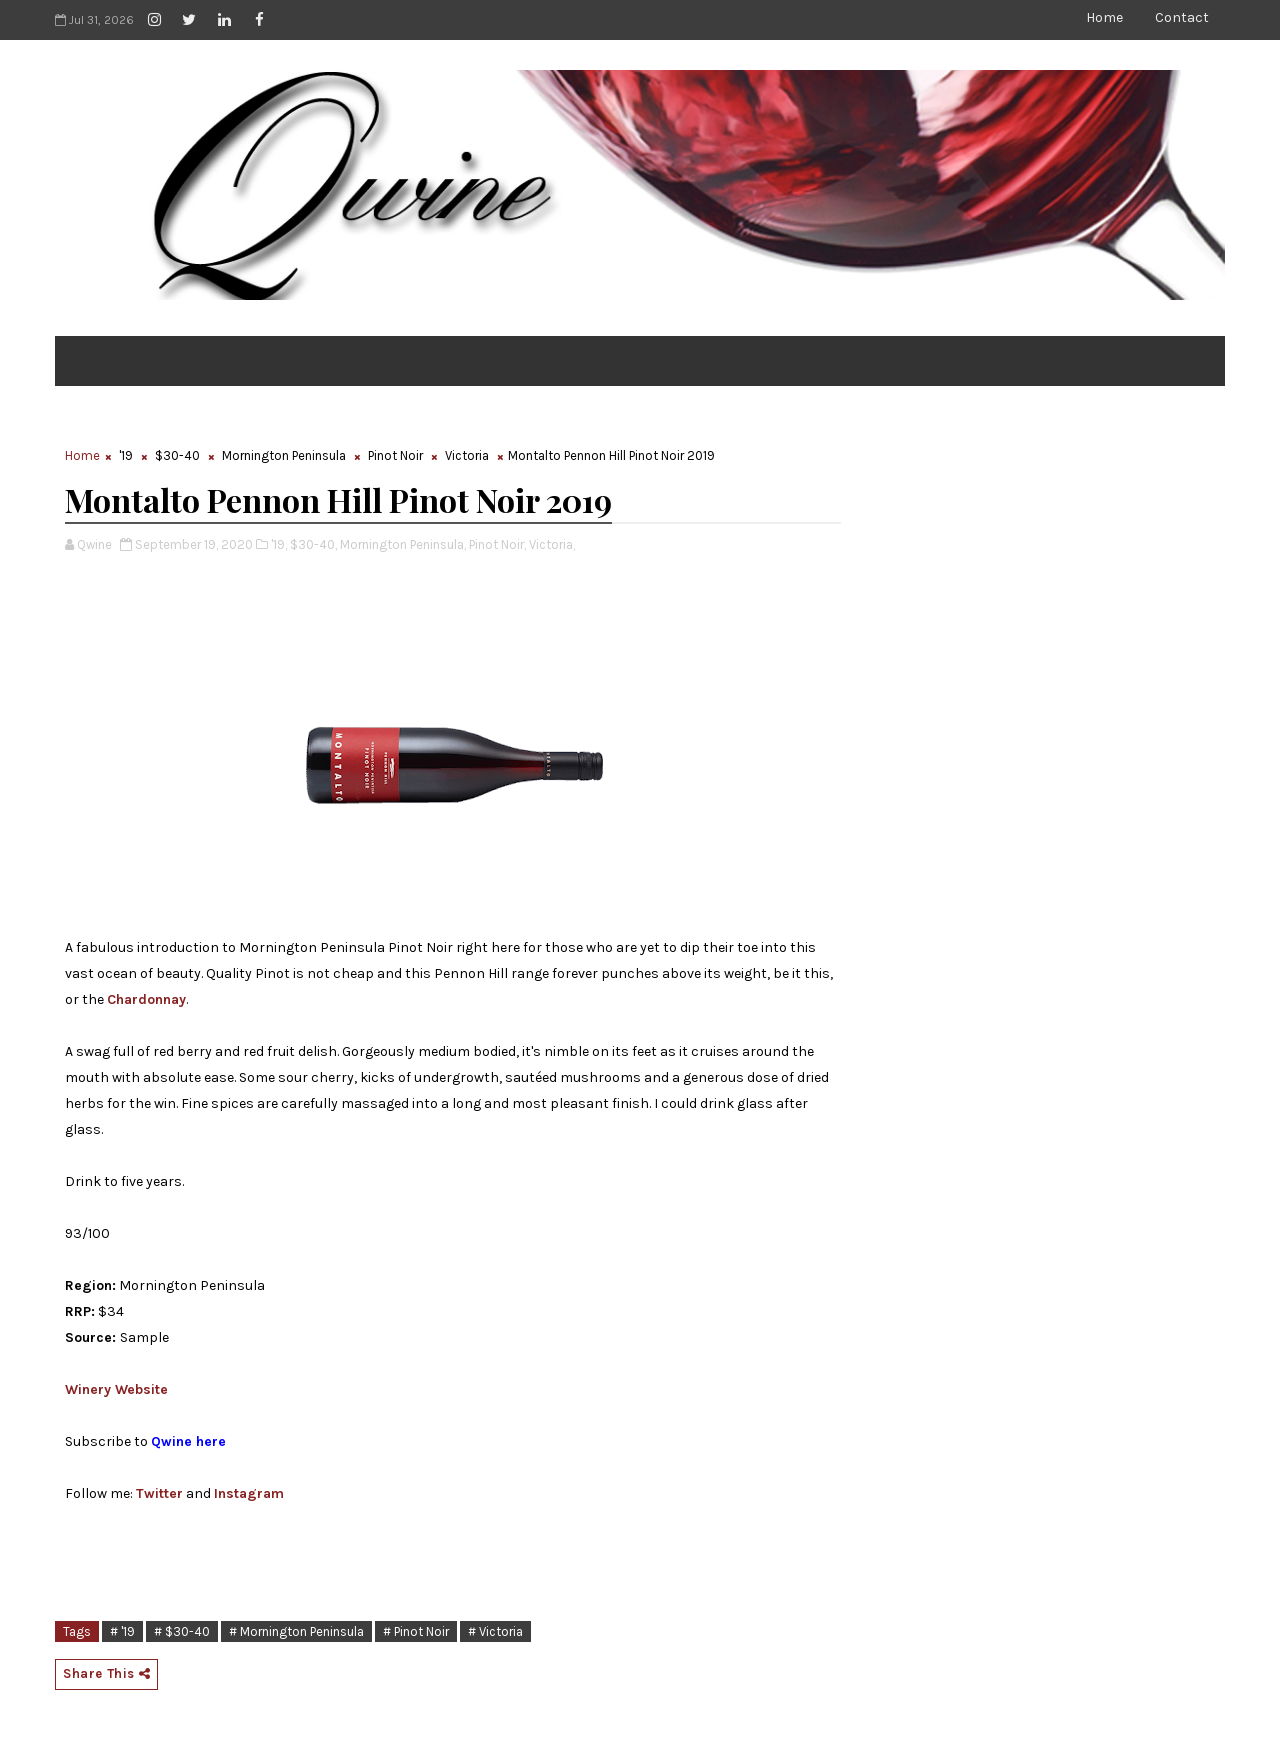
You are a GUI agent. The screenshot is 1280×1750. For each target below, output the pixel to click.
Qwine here (188, 1441)
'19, (279, 544)
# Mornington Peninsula (296, 1631)
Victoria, (552, 544)
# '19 (122, 1631)
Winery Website (116, 1389)
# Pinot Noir (416, 1631)
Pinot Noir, (497, 544)
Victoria (467, 455)
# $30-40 (182, 1631)
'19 (126, 455)
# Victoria (495, 1631)
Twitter (159, 1493)
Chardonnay (146, 999)
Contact (1182, 17)
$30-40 (177, 455)
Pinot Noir (395, 455)
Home (1104, 17)
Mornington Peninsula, (403, 544)
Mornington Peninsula (284, 455)
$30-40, (313, 544)
